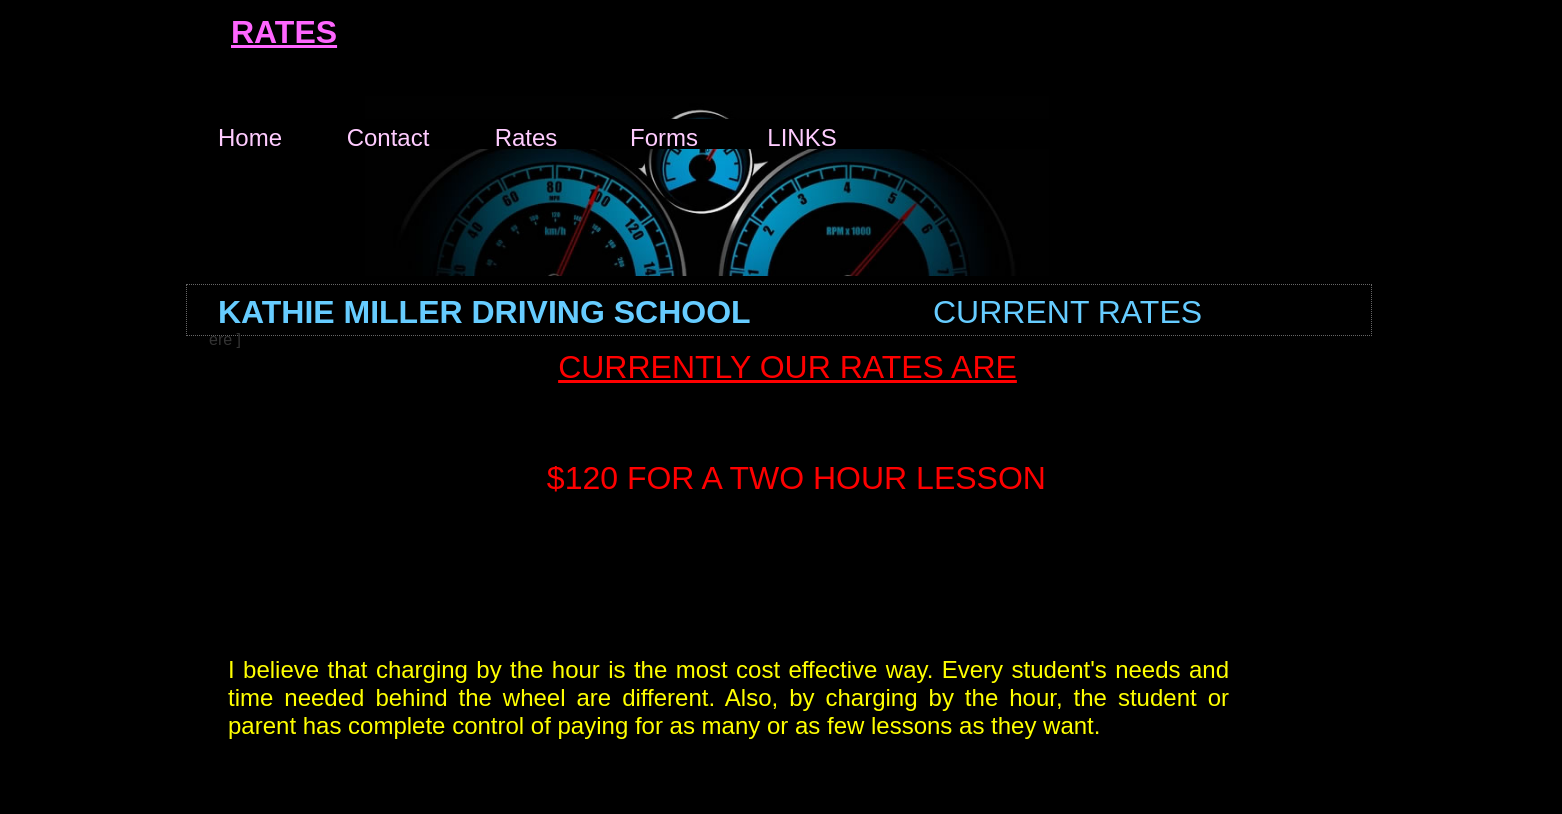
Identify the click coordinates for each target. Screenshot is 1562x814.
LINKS (801, 134)
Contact (388, 134)
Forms (664, 134)
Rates (526, 134)
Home (250, 134)
